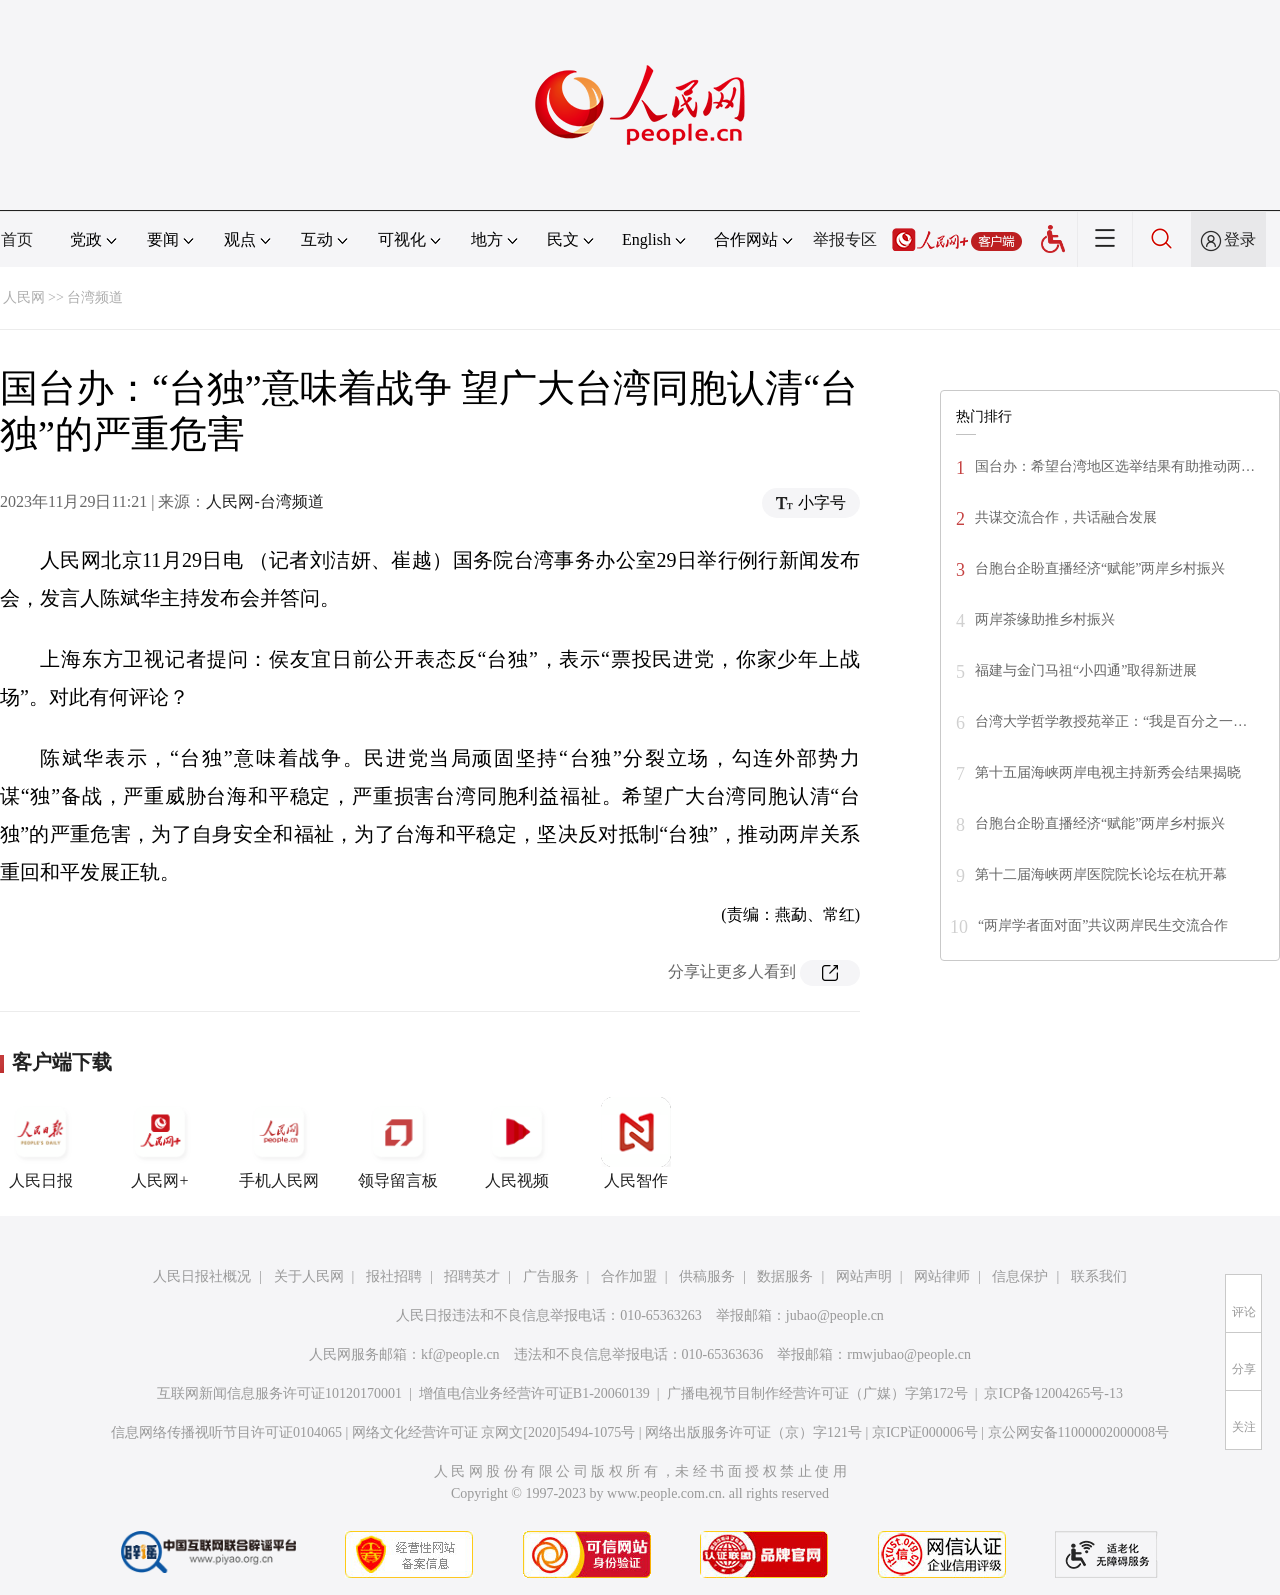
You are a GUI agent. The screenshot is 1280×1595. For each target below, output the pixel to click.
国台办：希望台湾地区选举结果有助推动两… (1115, 466)
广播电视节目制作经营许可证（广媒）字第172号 (817, 1393)
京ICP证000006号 (925, 1432)
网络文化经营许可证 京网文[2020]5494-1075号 (494, 1432)
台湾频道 (95, 297)
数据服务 (785, 1276)
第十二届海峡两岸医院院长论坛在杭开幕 (1101, 874)
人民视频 (517, 1143)
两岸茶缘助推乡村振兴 (1045, 619)
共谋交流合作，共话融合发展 (1066, 517)
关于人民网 (309, 1276)
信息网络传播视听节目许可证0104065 (226, 1432)
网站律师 (942, 1276)
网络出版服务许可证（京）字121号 (753, 1432)
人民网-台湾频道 (264, 501)
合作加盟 (629, 1276)
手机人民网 (279, 1143)
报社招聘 (394, 1276)
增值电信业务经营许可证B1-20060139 (534, 1393)
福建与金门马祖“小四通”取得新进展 (1086, 670)
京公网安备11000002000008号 (1078, 1432)
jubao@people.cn (835, 1315)
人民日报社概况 (202, 1276)
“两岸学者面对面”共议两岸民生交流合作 (1103, 925)
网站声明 (864, 1276)
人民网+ (160, 1143)
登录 (1240, 239)
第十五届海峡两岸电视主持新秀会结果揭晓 (1108, 772)
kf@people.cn (460, 1354)
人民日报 (41, 1143)
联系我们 (1099, 1276)
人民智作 (636, 1143)
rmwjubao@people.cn (909, 1354)
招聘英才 (472, 1276)
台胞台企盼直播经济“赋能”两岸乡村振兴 (1100, 568)
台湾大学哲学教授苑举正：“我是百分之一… (1111, 721)
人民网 (24, 297)
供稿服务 (707, 1276)
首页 (17, 239)
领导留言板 (398, 1143)
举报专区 (845, 239)
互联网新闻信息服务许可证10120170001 (279, 1393)
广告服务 (551, 1276)
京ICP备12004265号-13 (1053, 1393)
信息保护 (1020, 1276)
